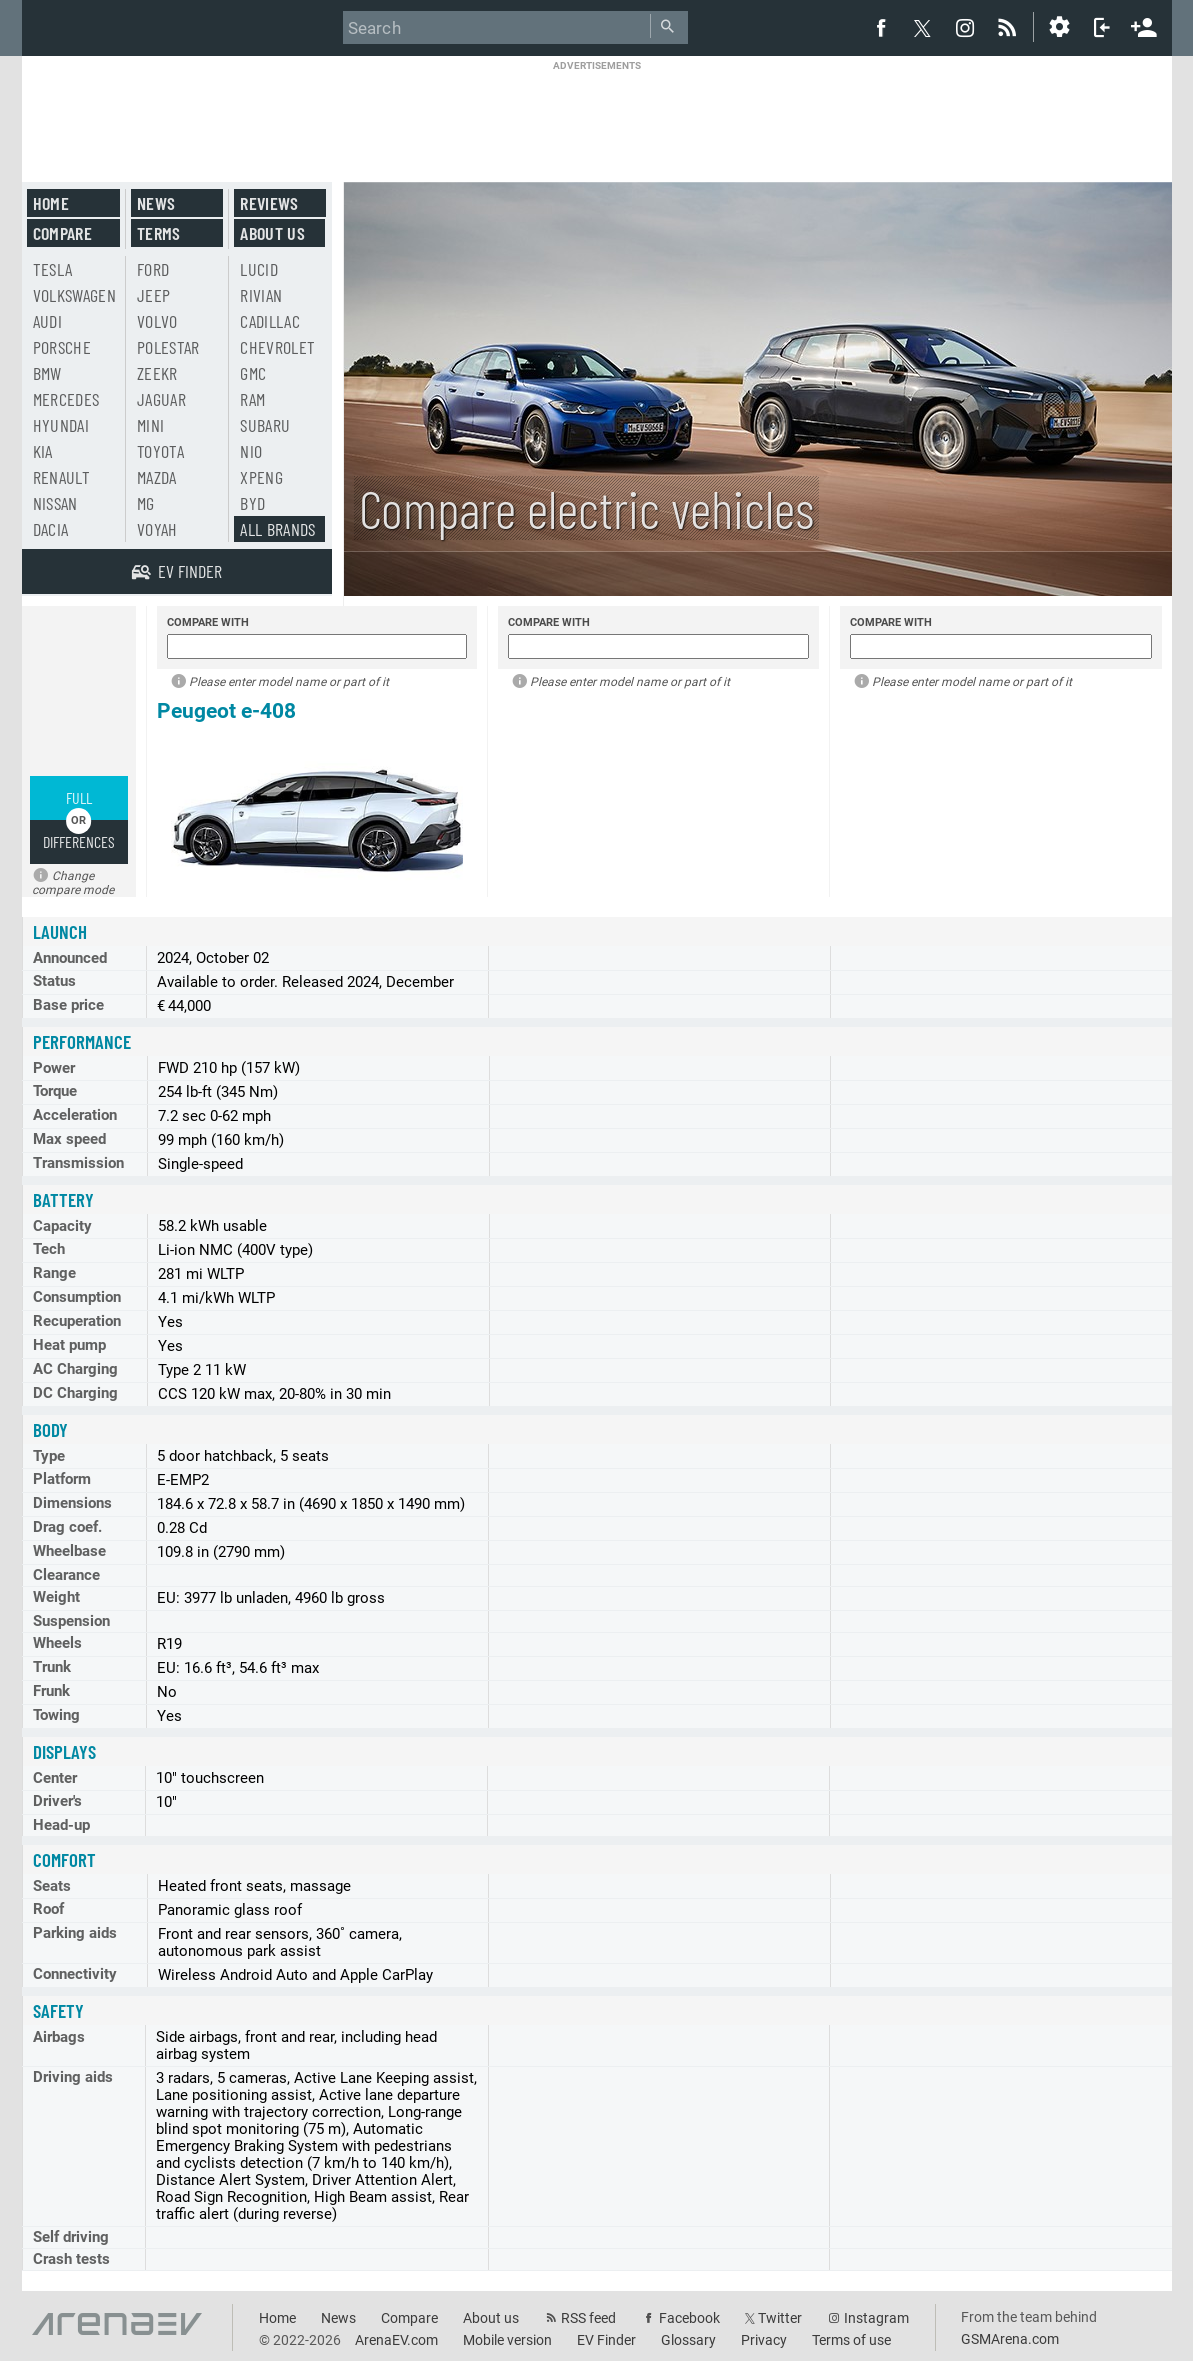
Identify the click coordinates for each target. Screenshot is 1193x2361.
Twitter (780, 2318)
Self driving (71, 2237)
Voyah (157, 529)
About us (272, 233)
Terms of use (851, 2340)
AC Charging (75, 1369)
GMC (253, 373)
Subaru (265, 425)
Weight (56, 1597)
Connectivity (75, 1974)
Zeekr (157, 373)
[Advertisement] (597, 117)
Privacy (764, 2340)
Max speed (69, 1139)
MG (146, 503)
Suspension (71, 1621)
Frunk (51, 1691)
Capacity (62, 1226)
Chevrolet (277, 347)
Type (49, 1456)
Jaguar (161, 399)
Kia (43, 451)
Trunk (52, 1667)
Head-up (61, 1825)
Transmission (78, 1163)
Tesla (53, 269)
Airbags (59, 2037)
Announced (70, 958)
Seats (52, 1886)
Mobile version (507, 2340)
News (156, 203)
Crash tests (71, 2259)
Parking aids (75, 1933)
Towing (56, 1715)
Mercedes (66, 399)
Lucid (259, 269)
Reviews (269, 203)
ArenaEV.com (396, 2340)
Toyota (160, 451)
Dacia (51, 529)
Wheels (57, 1643)
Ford (153, 269)
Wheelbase (69, 1551)
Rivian (261, 295)
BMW (47, 373)
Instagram (876, 2318)
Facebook (689, 2318)
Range (54, 1273)
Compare (62, 233)
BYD (252, 503)
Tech (49, 1249)
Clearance (66, 1575)
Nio (251, 451)
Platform (62, 1479)
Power (54, 1068)
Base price (68, 1005)
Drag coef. (67, 1527)
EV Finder (606, 2340)
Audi (47, 321)
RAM (252, 399)
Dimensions (72, 1503)
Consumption (77, 1297)
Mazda (157, 477)
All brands (278, 529)
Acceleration (75, 1115)
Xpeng (261, 477)
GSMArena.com (1010, 2339)
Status (54, 981)
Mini (150, 425)
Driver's (57, 1801)
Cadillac (270, 321)
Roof (48, 1909)
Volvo (157, 321)
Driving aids (73, 2077)
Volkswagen (75, 295)
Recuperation (77, 1321)
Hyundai (61, 425)
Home (51, 203)
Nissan (55, 503)
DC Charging (75, 1393)
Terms (159, 233)
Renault (61, 477)
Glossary (688, 2340)
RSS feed (588, 2318)
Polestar (168, 347)
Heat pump (69, 1345)
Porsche (62, 347)
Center (55, 1778)
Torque (55, 1091)
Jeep (153, 295)
